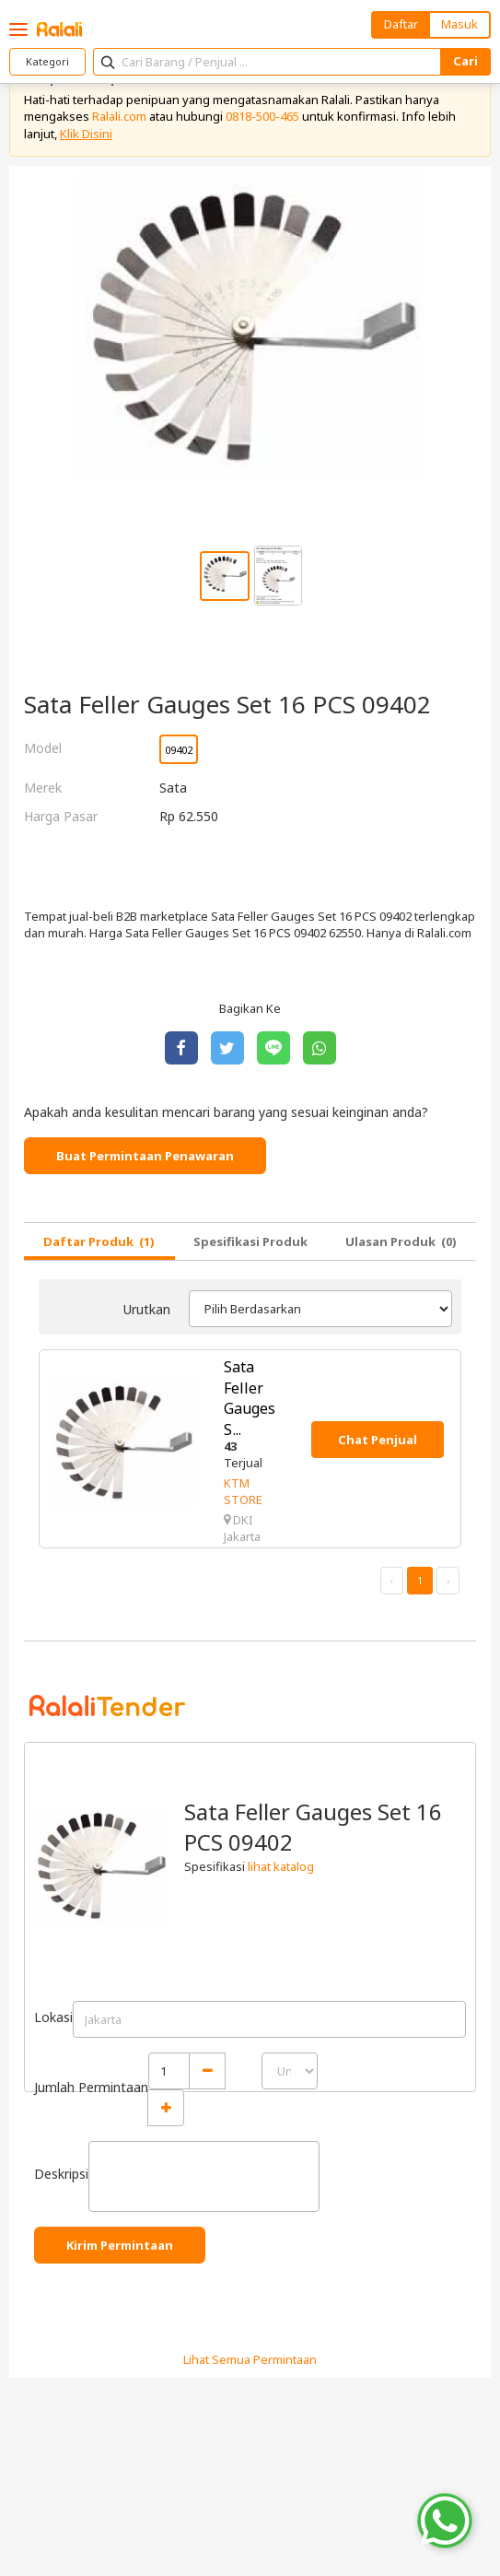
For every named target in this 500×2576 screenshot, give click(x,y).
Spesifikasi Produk (250, 1241)
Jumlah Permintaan (91, 2087)
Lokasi (53, 2017)
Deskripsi (61, 2173)
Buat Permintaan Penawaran (145, 1155)
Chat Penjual (377, 1439)
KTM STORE (243, 1491)
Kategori (47, 61)
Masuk (459, 24)
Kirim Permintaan (119, 2245)
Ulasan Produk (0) (401, 1241)
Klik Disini (86, 133)
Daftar (401, 24)
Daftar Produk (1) (99, 1241)
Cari (465, 61)
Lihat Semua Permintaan (250, 2359)
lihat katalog (281, 1866)
